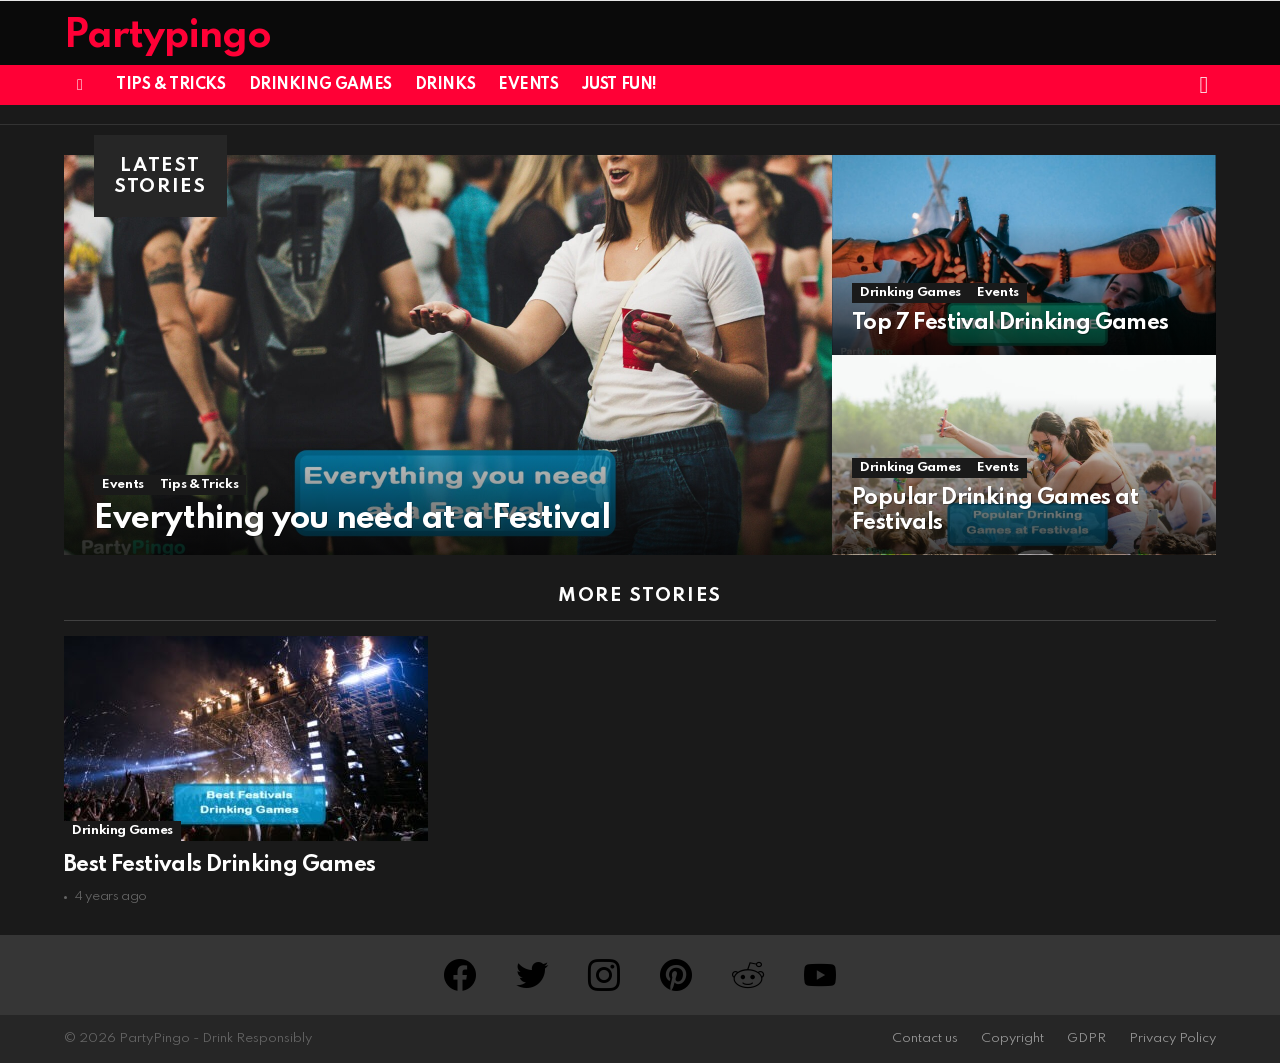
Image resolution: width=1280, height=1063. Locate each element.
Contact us (925, 1038)
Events (528, 85)
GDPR (1086, 1038)
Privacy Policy (1172, 1038)
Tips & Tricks (171, 85)
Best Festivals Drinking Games (220, 865)
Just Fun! (619, 85)
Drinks (445, 85)
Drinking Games (320, 85)
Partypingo (167, 36)
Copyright (1012, 1038)
